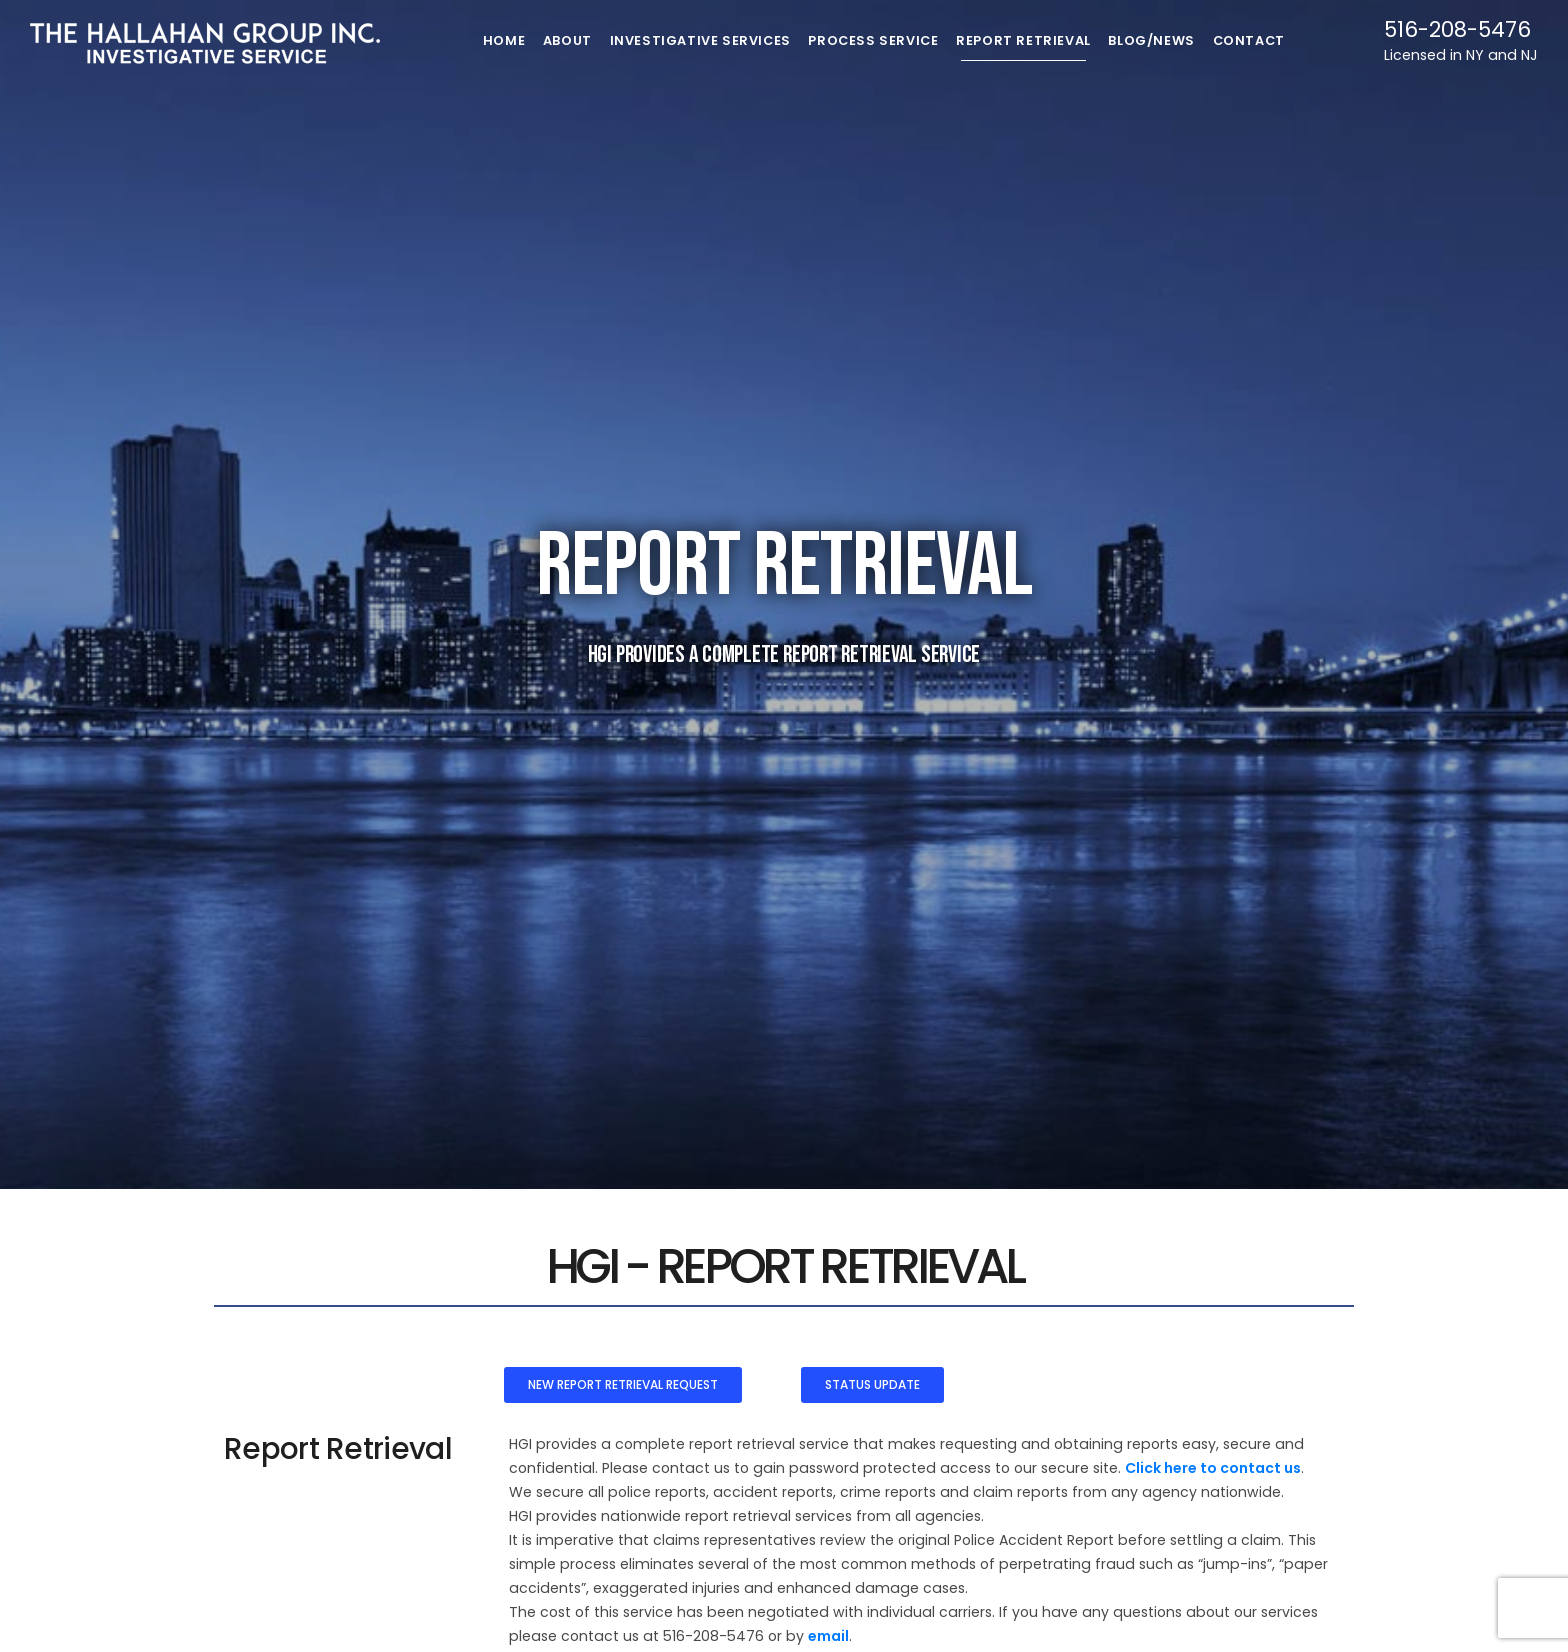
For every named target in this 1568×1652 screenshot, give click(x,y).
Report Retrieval (1032, 40)
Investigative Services (697, 40)
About (556, 40)
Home (483, 40)
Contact (1272, 40)
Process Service (876, 40)
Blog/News (1167, 40)
